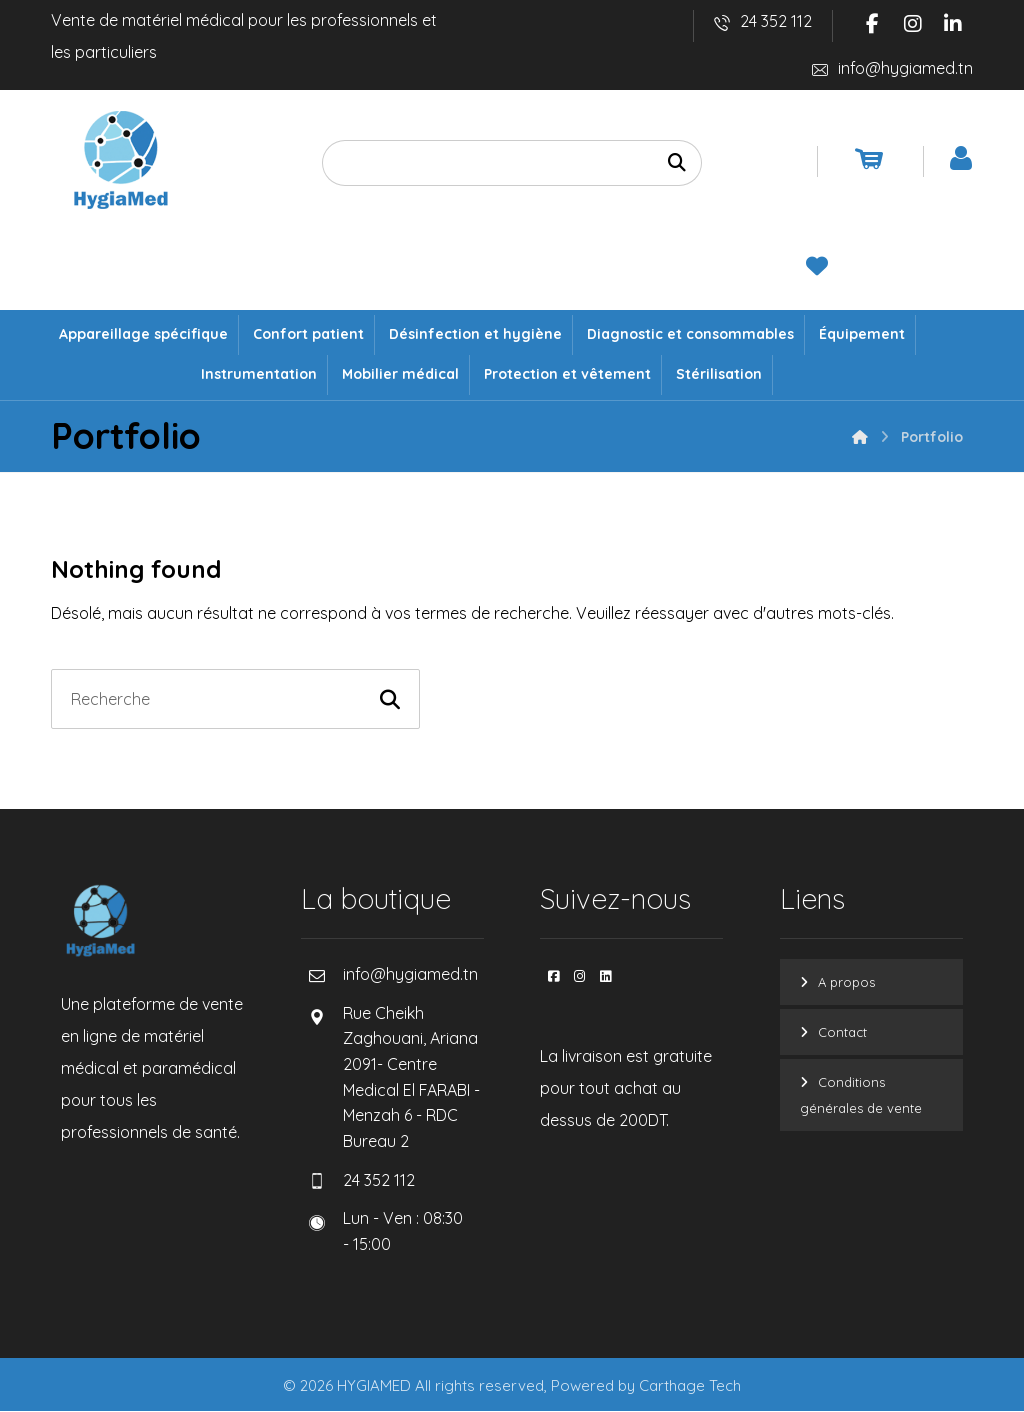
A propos (846, 983)
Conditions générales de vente (861, 1096)
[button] (873, 24)
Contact (842, 1033)
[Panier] (869, 158)
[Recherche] (677, 164)
